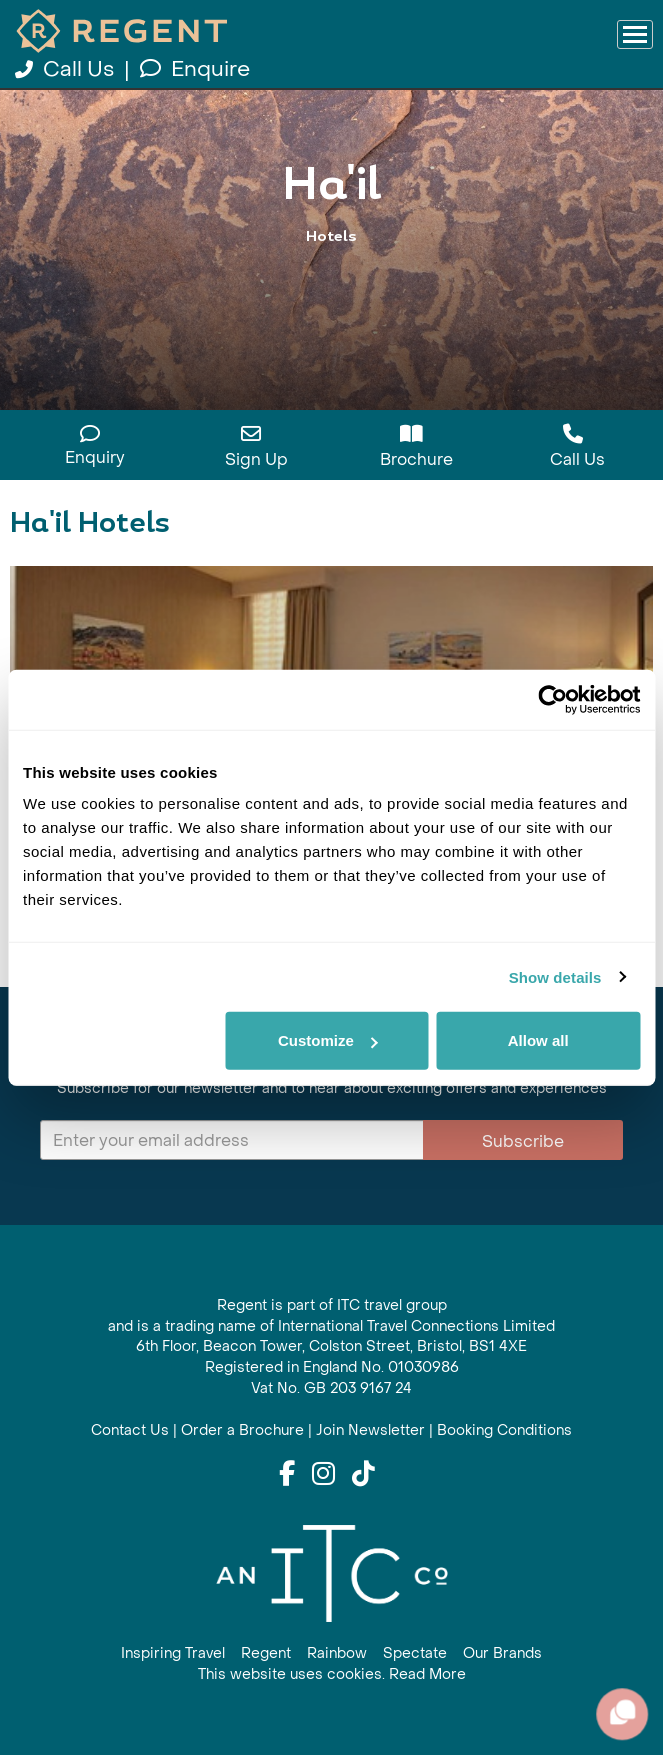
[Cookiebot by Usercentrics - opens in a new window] (552, 699)
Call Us (67, 69)
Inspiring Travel (173, 1653)
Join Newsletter (370, 1430)
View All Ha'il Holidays (332, 277)
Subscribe (523, 1141)
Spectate (415, 1653)
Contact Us (130, 1430)
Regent (266, 1653)
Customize (328, 1040)
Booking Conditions (504, 1430)
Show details (555, 976)
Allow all (538, 1040)
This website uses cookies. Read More (332, 1674)
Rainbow (337, 1653)
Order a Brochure (242, 1430)
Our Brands (502, 1653)
